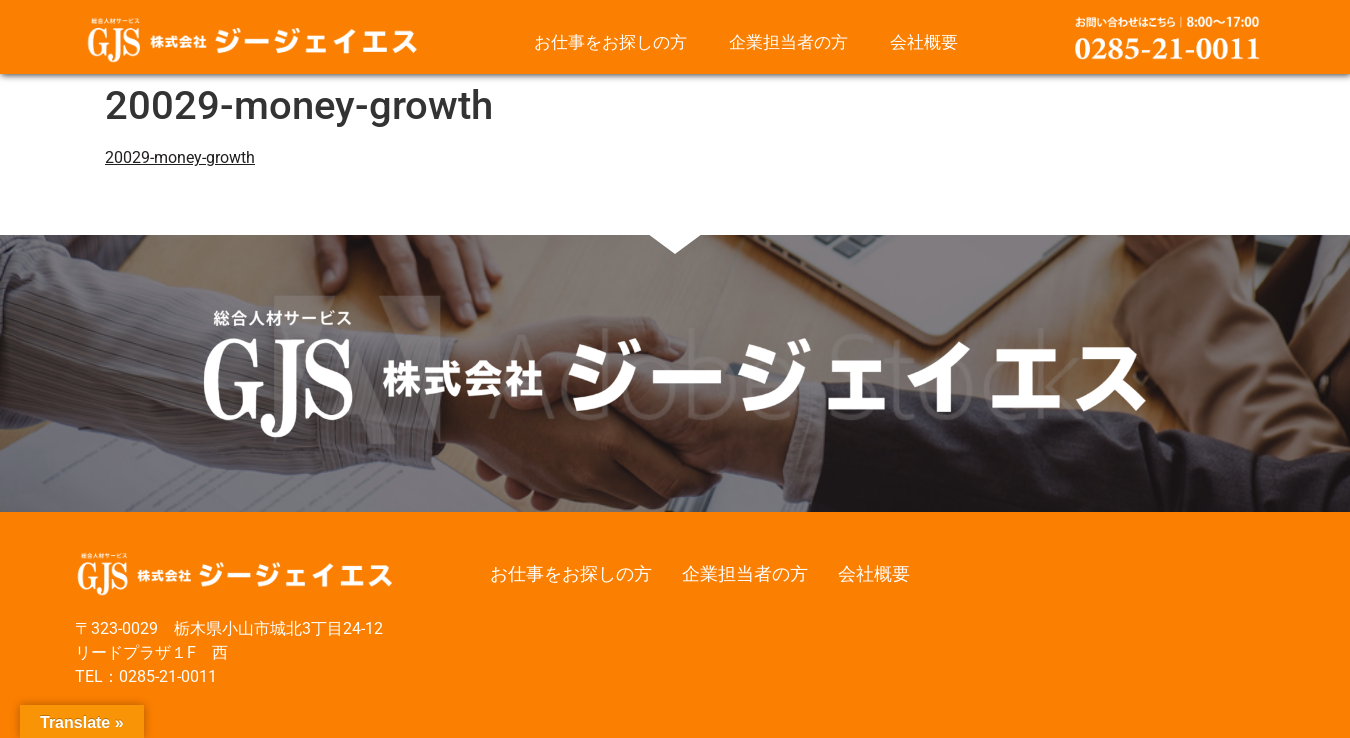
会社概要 (924, 42)
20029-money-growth (180, 157)
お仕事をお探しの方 (610, 42)
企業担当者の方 (788, 42)
